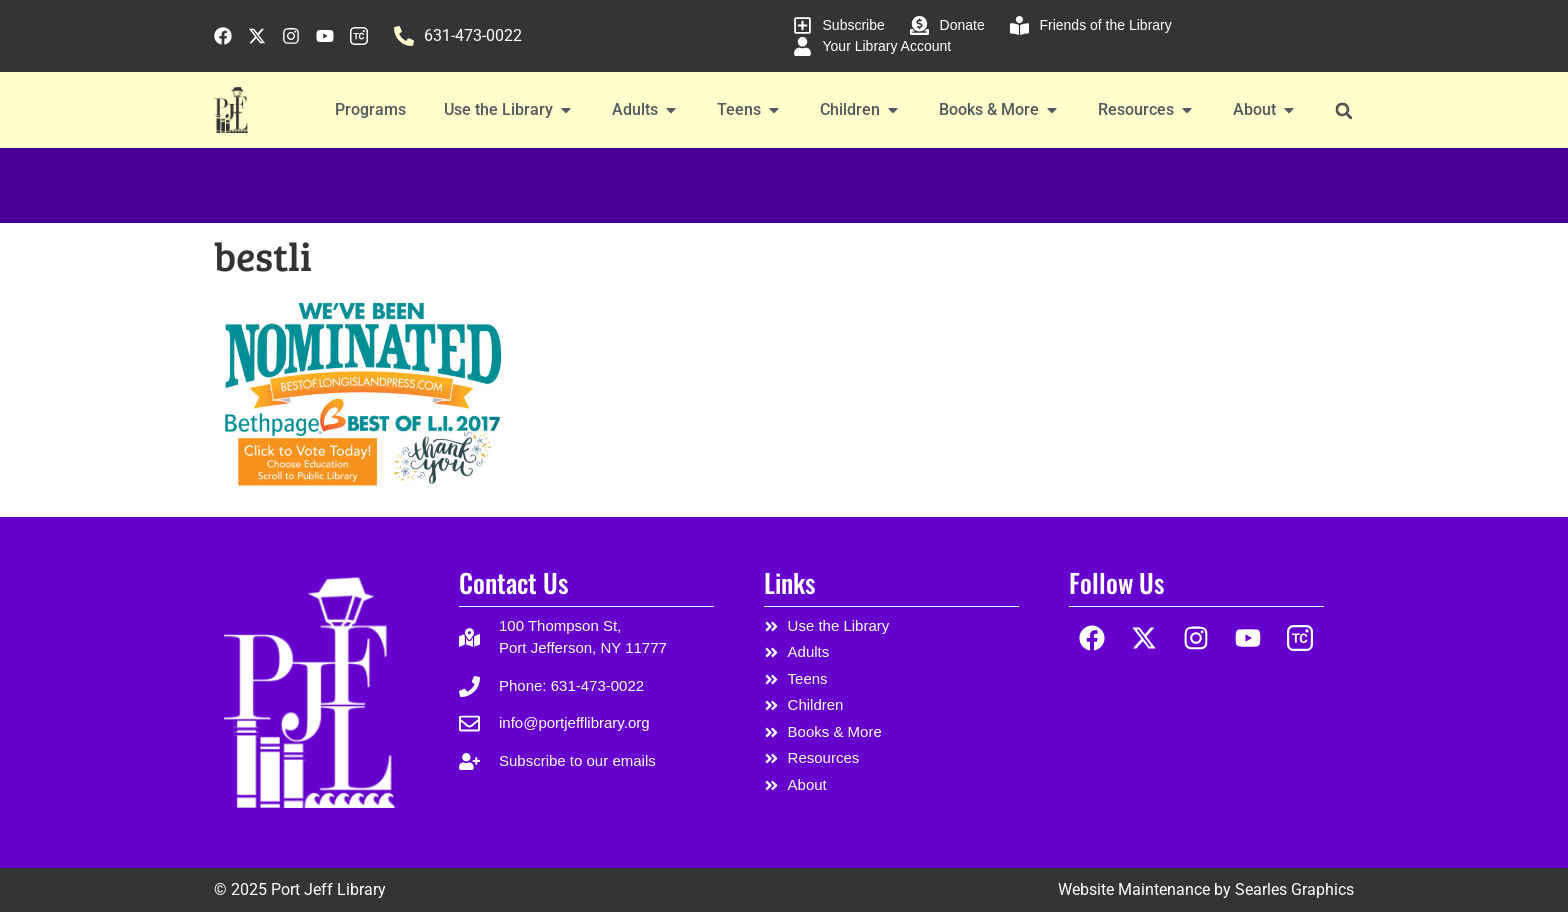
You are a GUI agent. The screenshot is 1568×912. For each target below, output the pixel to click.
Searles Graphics (1294, 889)
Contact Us (513, 582)
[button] (1343, 110)
